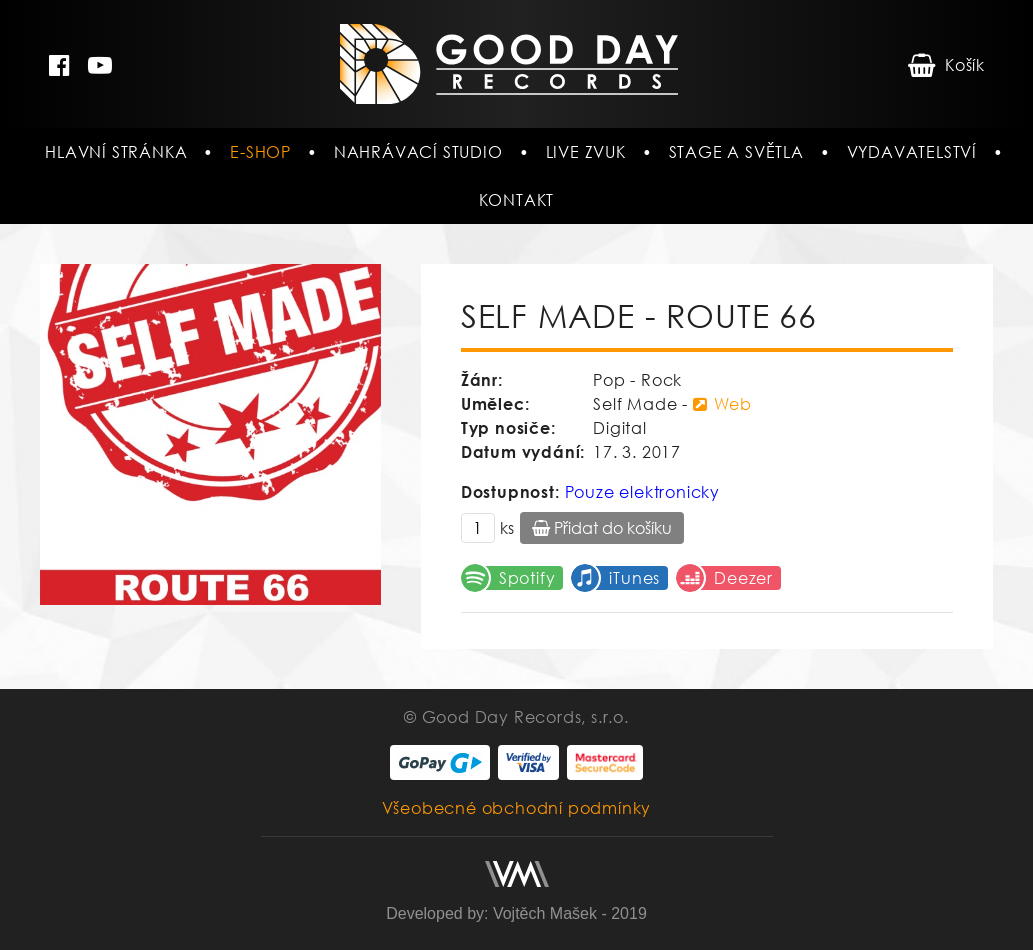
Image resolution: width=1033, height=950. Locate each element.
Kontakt (517, 200)
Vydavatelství (912, 152)
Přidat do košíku (602, 528)
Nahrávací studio (418, 152)
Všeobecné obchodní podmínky (517, 808)
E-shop (260, 152)
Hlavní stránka (116, 152)
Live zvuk (586, 152)
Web (722, 404)
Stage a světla (736, 152)
